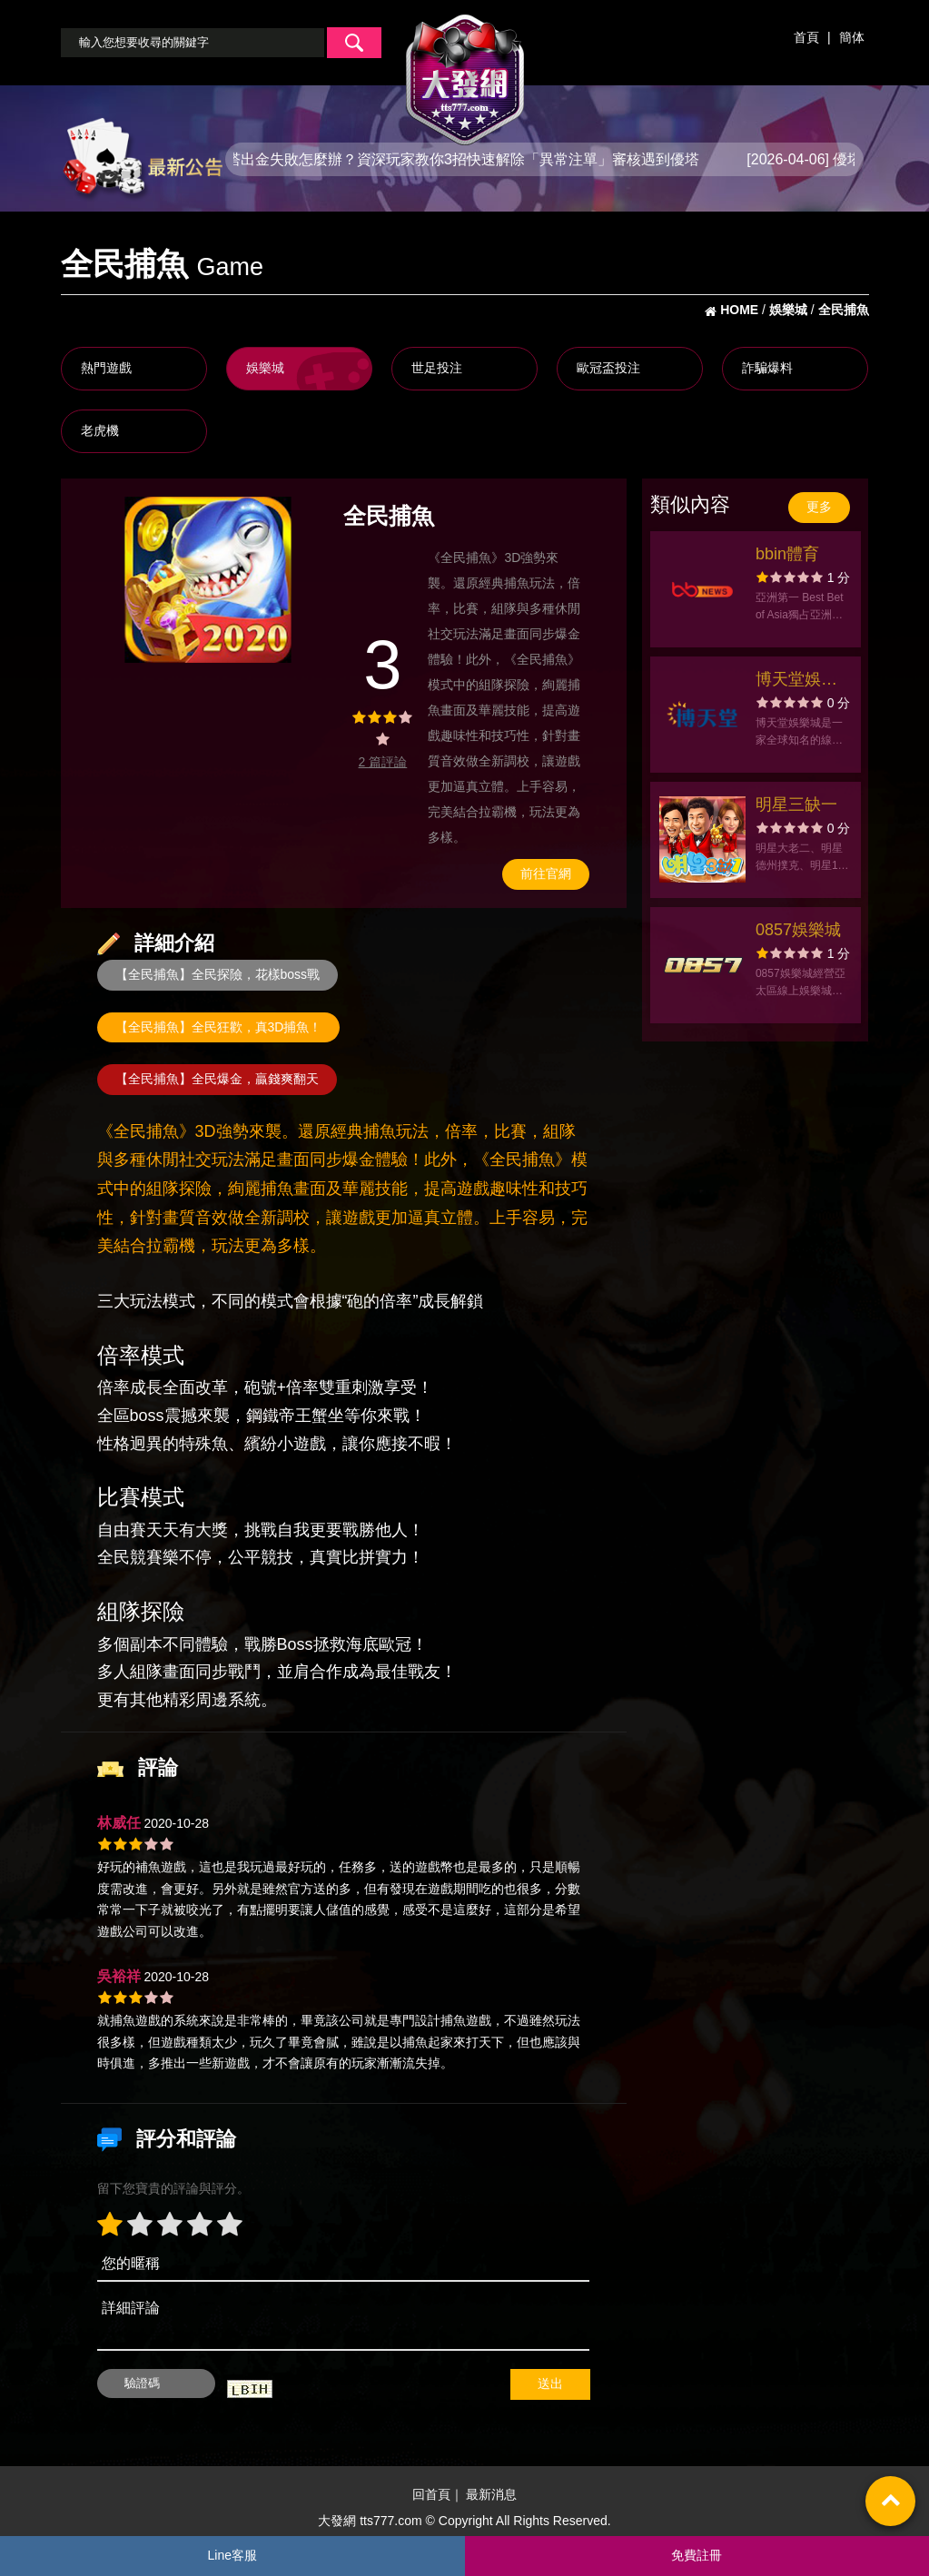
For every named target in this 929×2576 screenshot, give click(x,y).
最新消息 (491, 2495)
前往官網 (545, 873)
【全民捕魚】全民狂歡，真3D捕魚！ (218, 1027)
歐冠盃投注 (608, 367)
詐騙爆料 (767, 367)
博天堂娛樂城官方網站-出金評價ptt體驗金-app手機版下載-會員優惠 (799, 681)
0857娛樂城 (798, 930)
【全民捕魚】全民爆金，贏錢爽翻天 (217, 1078)
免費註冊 (696, 2555)
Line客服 (232, 2555)
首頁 (806, 37)
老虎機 (100, 430)
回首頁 (431, 2495)
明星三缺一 (796, 804)
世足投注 (436, 367)
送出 (550, 2383)
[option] (208, 580)
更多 (819, 506)
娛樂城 (265, 367)
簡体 (852, 37)
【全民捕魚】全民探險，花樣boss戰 (218, 974)
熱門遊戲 (106, 367)
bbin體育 (787, 554)
